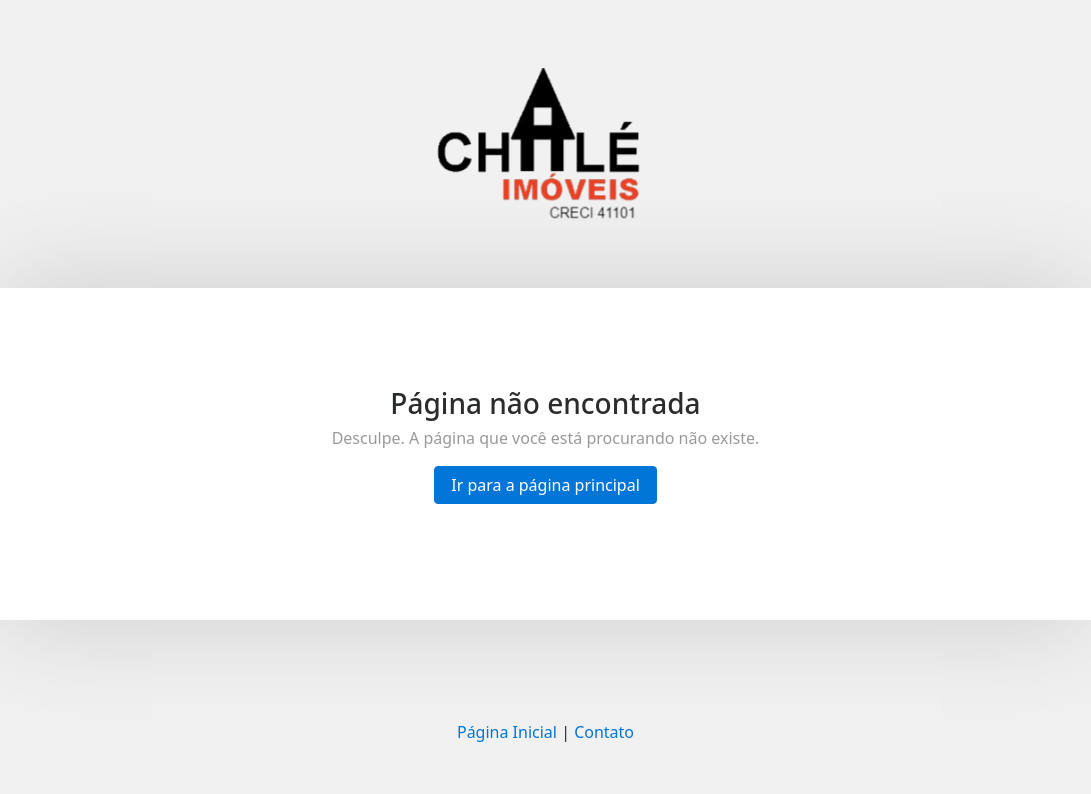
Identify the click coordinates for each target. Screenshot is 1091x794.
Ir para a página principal (545, 485)
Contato (604, 732)
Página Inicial (507, 732)
